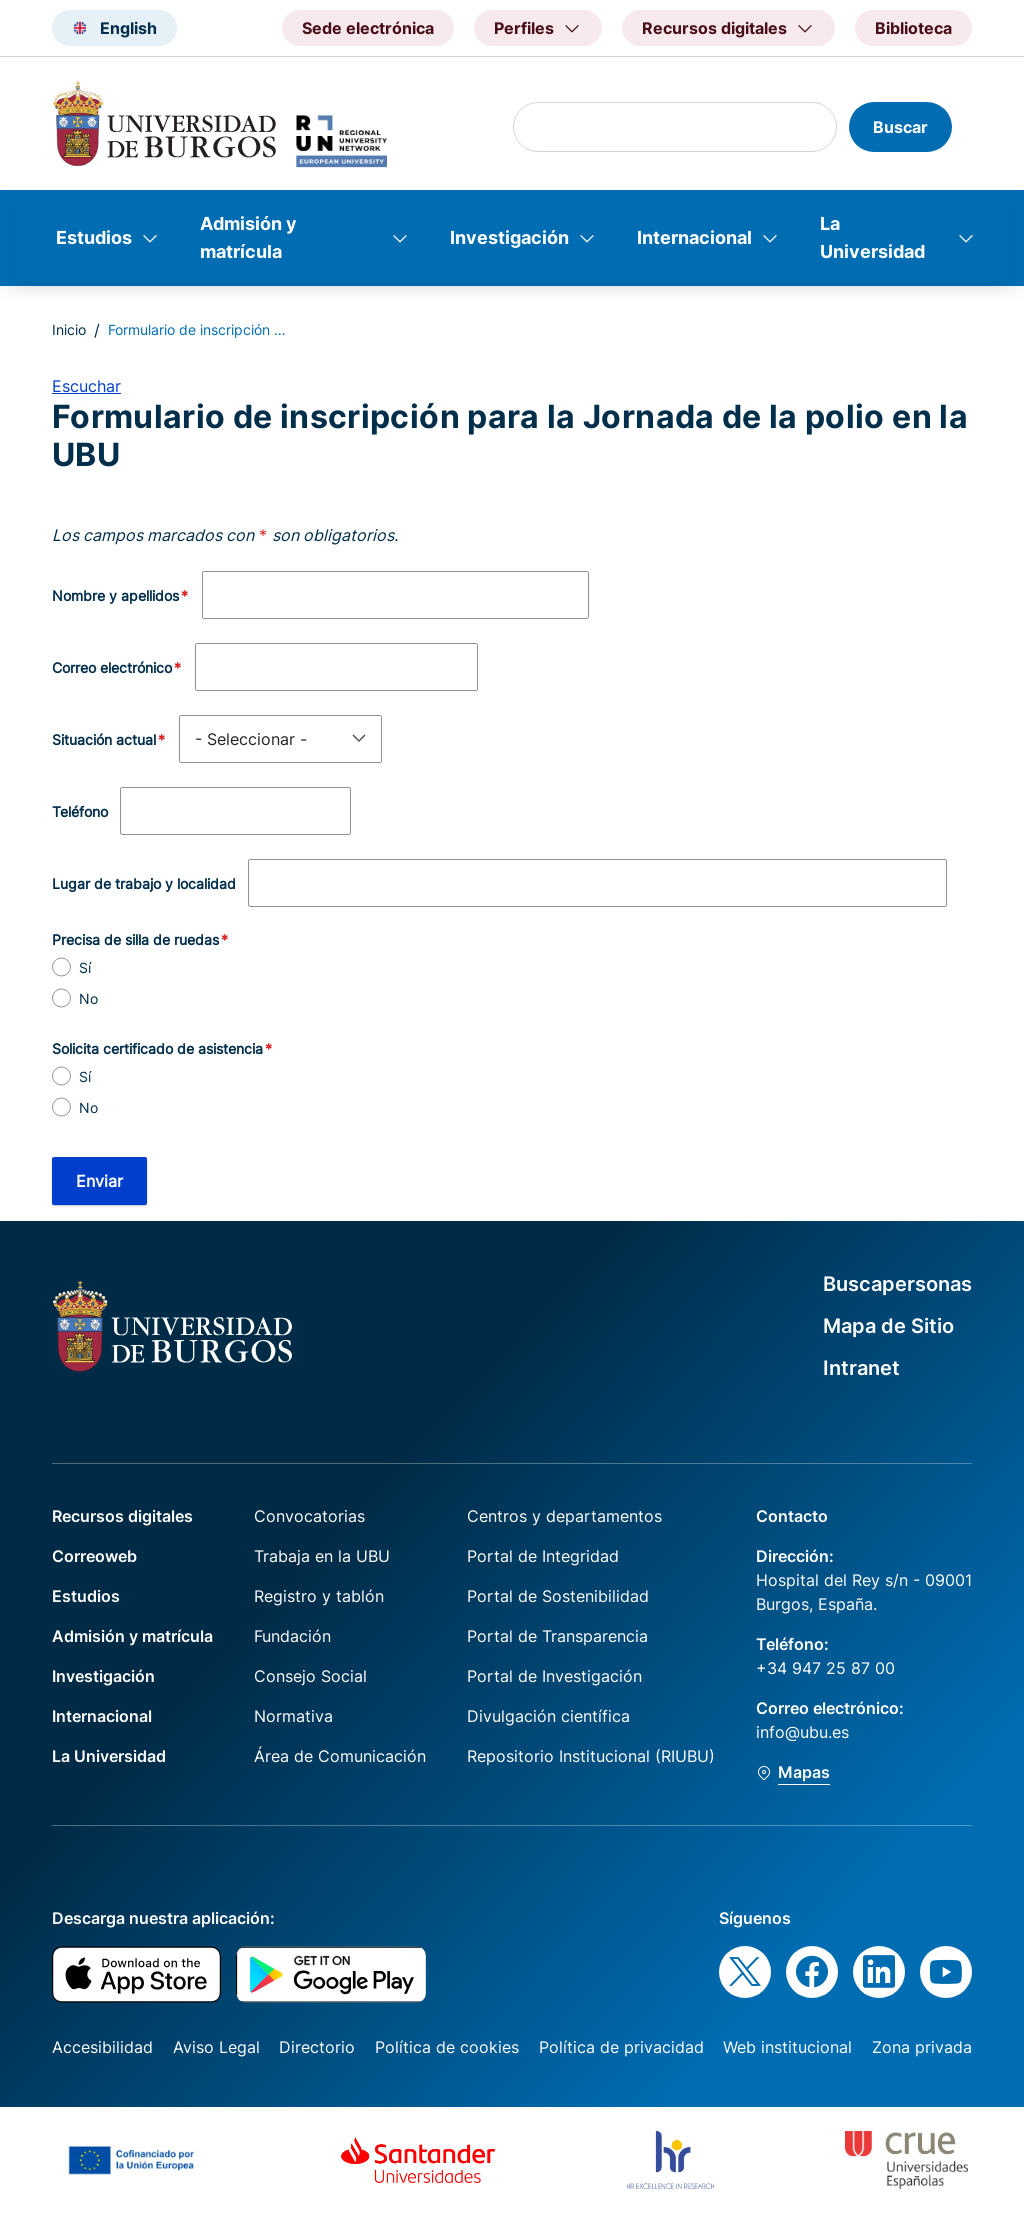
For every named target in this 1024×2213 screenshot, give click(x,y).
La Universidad (872, 237)
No (88, 998)
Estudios (94, 237)
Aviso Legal (216, 2047)
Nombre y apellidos (115, 595)
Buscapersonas (897, 1284)
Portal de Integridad (543, 1556)
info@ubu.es (802, 1732)
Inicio (69, 329)
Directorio (317, 2047)
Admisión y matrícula (248, 237)
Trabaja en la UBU (322, 1556)
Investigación (509, 237)
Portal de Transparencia (557, 1636)
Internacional (694, 237)
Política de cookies (447, 2047)
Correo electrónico (112, 667)
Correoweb (94, 1556)
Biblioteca (913, 28)
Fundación (292, 1636)
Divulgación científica (548, 1716)
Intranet (861, 1368)
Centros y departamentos (564, 1516)
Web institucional (787, 2047)
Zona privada (922, 2047)
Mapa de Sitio (888, 1326)
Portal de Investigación (554, 1676)
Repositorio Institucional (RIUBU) (591, 1756)
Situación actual (104, 739)
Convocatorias (309, 1516)
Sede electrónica (368, 28)
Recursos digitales (122, 1516)
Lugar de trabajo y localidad (144, 883)
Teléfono (80, 811)
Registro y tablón (319, 1596)
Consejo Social (310, 1676)
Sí (85, 967)
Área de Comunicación (340, 1756)
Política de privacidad (621, 2047)
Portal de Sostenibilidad (558, 1596)
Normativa (293, 1716)
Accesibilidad (102, 2047)
